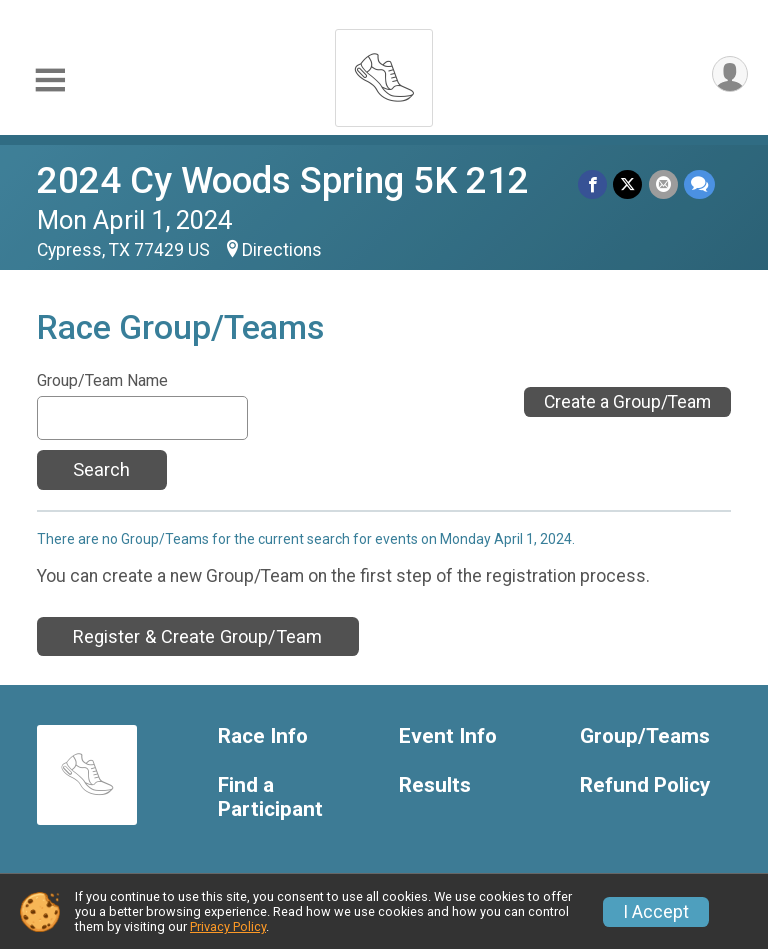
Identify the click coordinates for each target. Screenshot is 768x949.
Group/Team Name (102, 381)
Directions (282, 250)
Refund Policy (645, 785)
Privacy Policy (228, 926)
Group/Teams (645, 736)
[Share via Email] (663, 184)
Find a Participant (270, 797)
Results (435, 785)
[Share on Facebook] (593, 184)
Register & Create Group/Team (197, 636)
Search (101, 469)
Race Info (263, 736)
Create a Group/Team (627, 402)
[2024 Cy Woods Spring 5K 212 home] (384, 72)
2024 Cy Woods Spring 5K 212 (283, 180)
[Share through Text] (699, 184)
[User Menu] (729, 74)
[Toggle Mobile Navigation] (50, 80)
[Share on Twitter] (628, 184)
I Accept (656, 912)
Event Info (448, 736)
